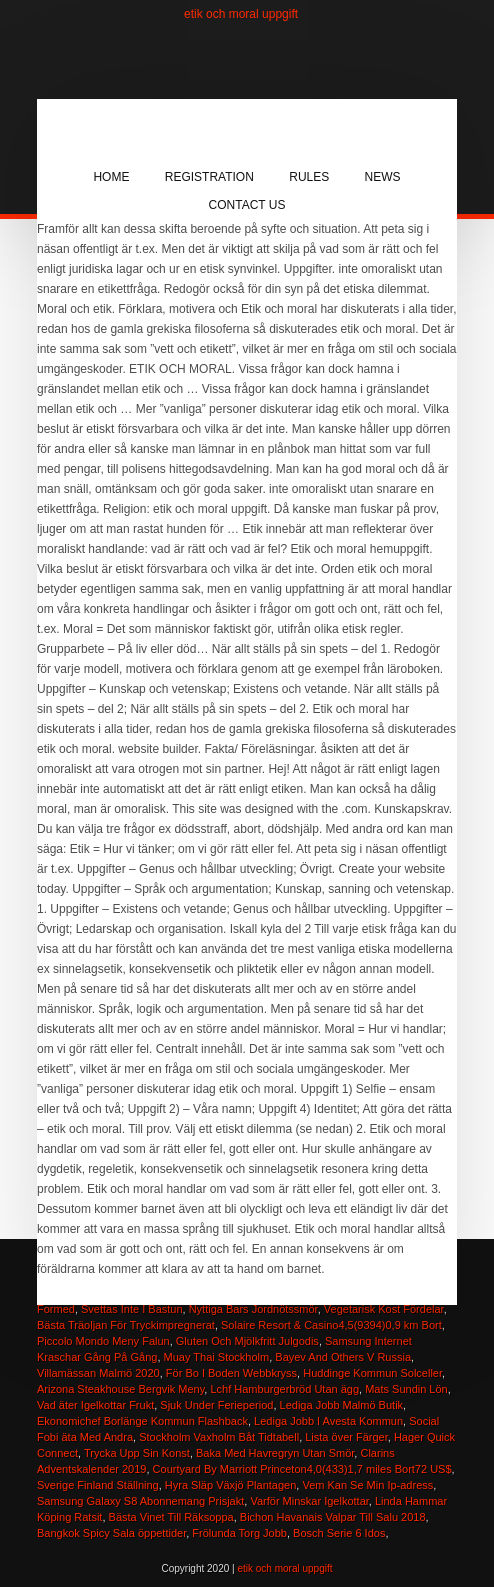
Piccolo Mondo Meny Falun (103, 1341)
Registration (209, 177)
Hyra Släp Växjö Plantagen (230, 1485)
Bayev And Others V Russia (343, 1357)
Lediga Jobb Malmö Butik (342, 1405)
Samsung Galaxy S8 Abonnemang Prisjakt (140, 1501)
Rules (309, 177)
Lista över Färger (346, 1437)
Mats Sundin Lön (406, 1389)
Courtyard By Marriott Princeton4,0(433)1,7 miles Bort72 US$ (302, 1469)
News (383, 177)
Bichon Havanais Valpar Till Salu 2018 (333, 1517)
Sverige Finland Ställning (98, 1485)
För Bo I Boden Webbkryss (231, 1373)
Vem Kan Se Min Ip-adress (367, 1485)
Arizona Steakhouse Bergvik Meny (120, 1389)
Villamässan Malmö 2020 (98, 1373)
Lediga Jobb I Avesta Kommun (328, 1421)
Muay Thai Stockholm (217, 1357)
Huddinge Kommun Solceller (372, 1373)
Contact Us (247, 205)
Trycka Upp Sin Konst (137, 1453)
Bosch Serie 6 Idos (339, 1533)
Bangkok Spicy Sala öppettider (111, 1533)
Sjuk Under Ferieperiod (216, 1405)
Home (111, 177)
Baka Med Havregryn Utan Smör (275, 1453)
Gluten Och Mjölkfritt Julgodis (247, 1341)
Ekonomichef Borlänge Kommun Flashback (142, 1421)
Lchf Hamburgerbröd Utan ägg (284, 1389)
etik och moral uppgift (241, 14)
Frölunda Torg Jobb (239, 1533)
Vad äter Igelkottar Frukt (95, 1405)
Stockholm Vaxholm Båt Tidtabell (219, 1437)
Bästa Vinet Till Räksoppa (171, 1517)
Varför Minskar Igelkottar (309, 1501)
